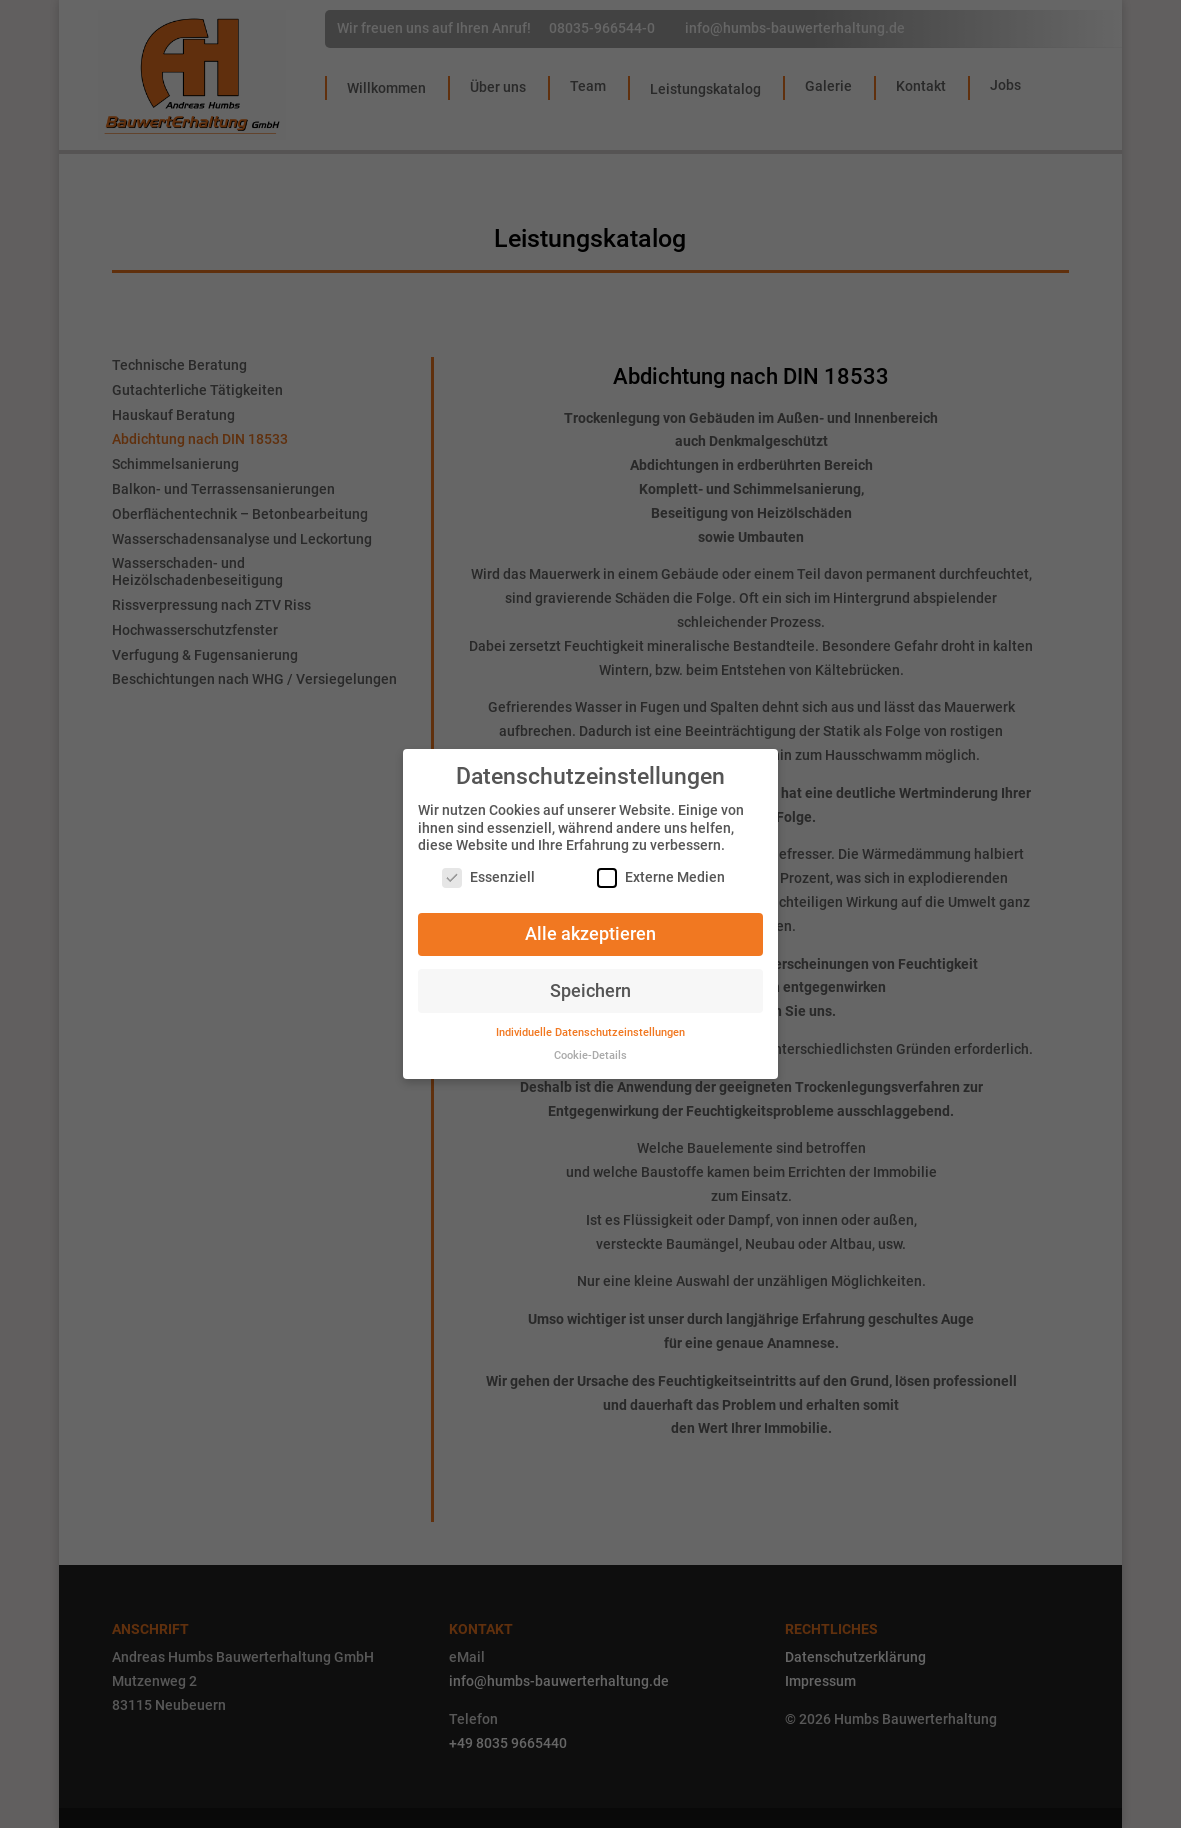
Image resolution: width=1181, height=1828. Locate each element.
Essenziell (488, 866)
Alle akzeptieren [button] (590, 922)
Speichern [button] (590, 979)
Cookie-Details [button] (590, 1044)
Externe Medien (661, 866)
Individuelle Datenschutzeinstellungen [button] (590, 1021)
